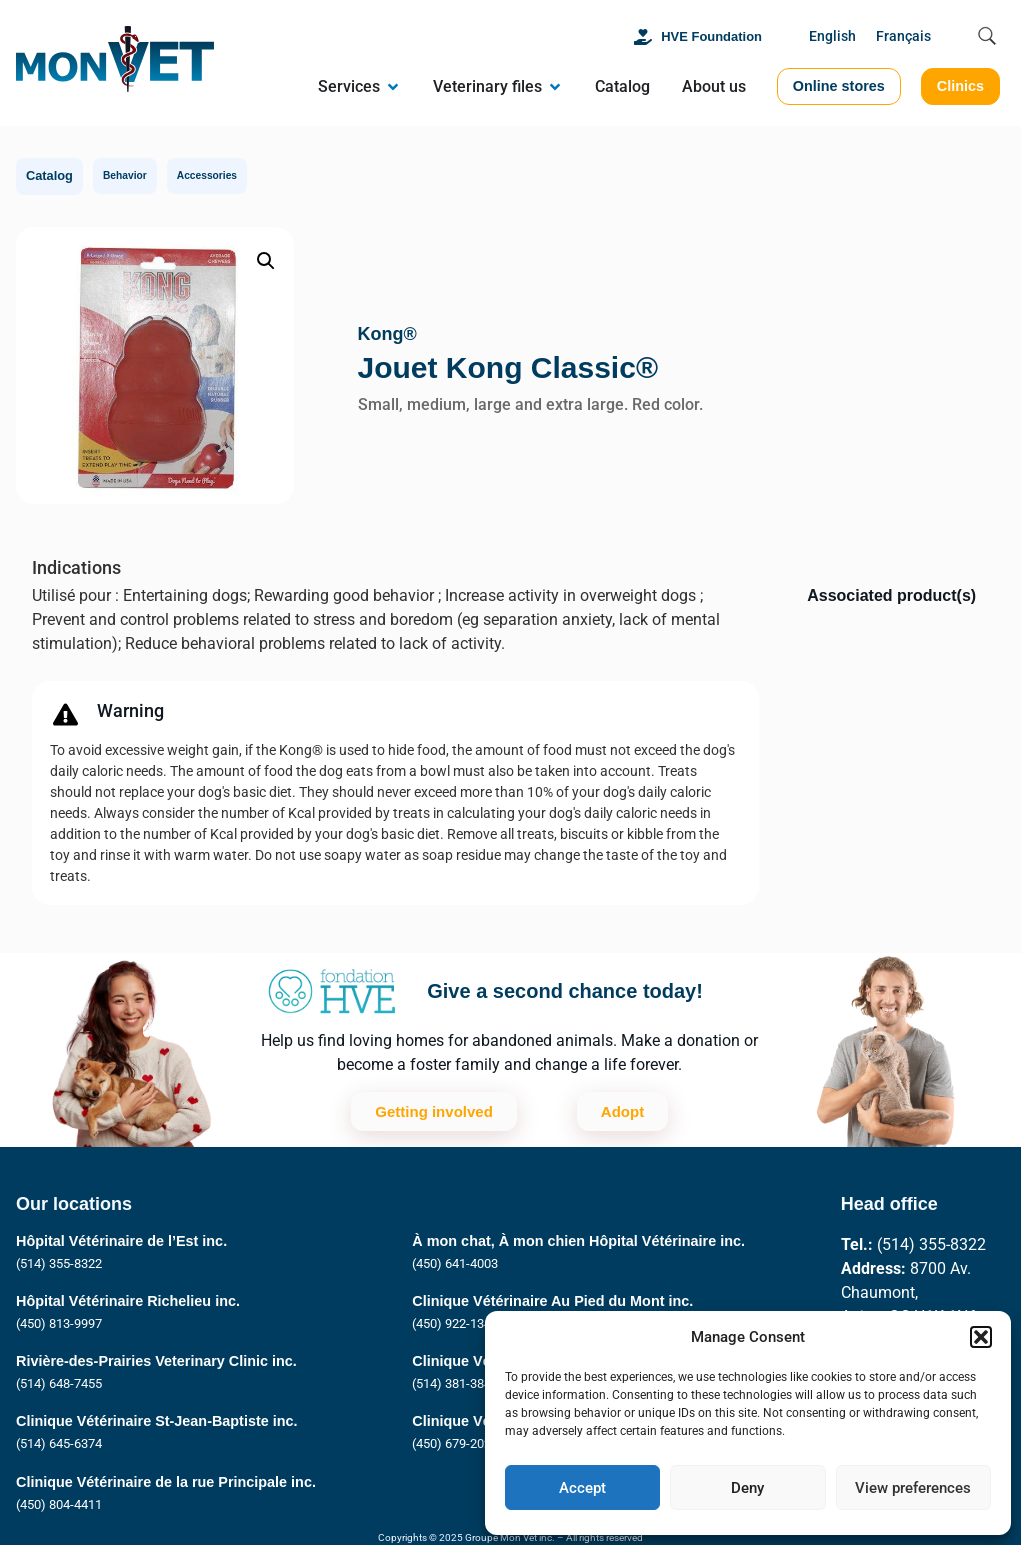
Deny (747, 1488)
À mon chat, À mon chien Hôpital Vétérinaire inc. (578, 1241)
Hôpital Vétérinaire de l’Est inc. (121, 1241)
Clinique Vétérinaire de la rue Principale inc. (166, 1482)
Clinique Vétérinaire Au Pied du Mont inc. (552, 1301)
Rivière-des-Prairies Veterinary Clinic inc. (156, 1361)
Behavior (125, 175)
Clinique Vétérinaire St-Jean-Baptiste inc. (157, 1421)
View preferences (913, 1488)
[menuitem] (832, 37)
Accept (582, 1488)
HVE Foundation (711, 36)
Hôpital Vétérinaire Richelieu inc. (128, 1301)
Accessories (207, 175)
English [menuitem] (832, 36)
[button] (981, 1337)
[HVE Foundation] (643, 37)
